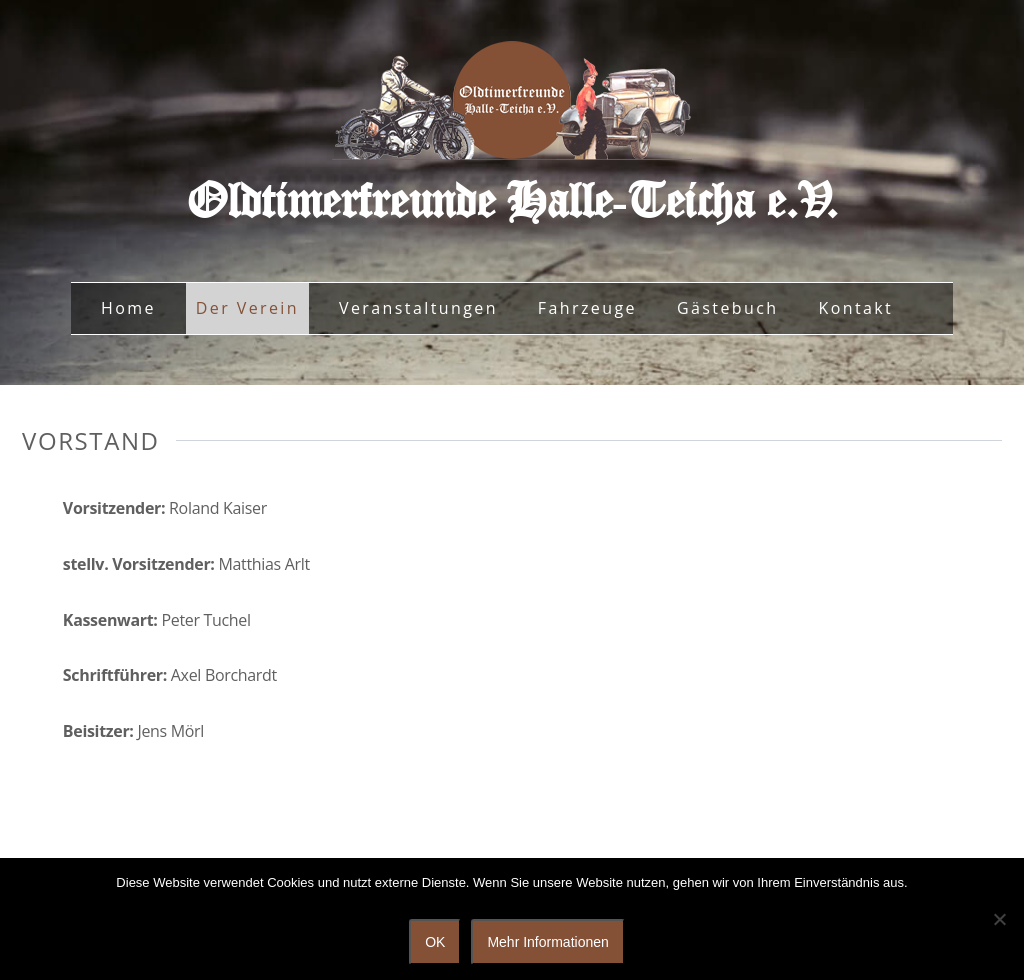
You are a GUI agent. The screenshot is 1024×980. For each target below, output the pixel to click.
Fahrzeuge (587, 308)
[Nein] (999, 919)
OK (435, 942)
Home (128, 308)
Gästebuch (728, 308)
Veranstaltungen (418, 308)
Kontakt (855, 308)
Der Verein (247, 308)
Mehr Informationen (547, 942)
